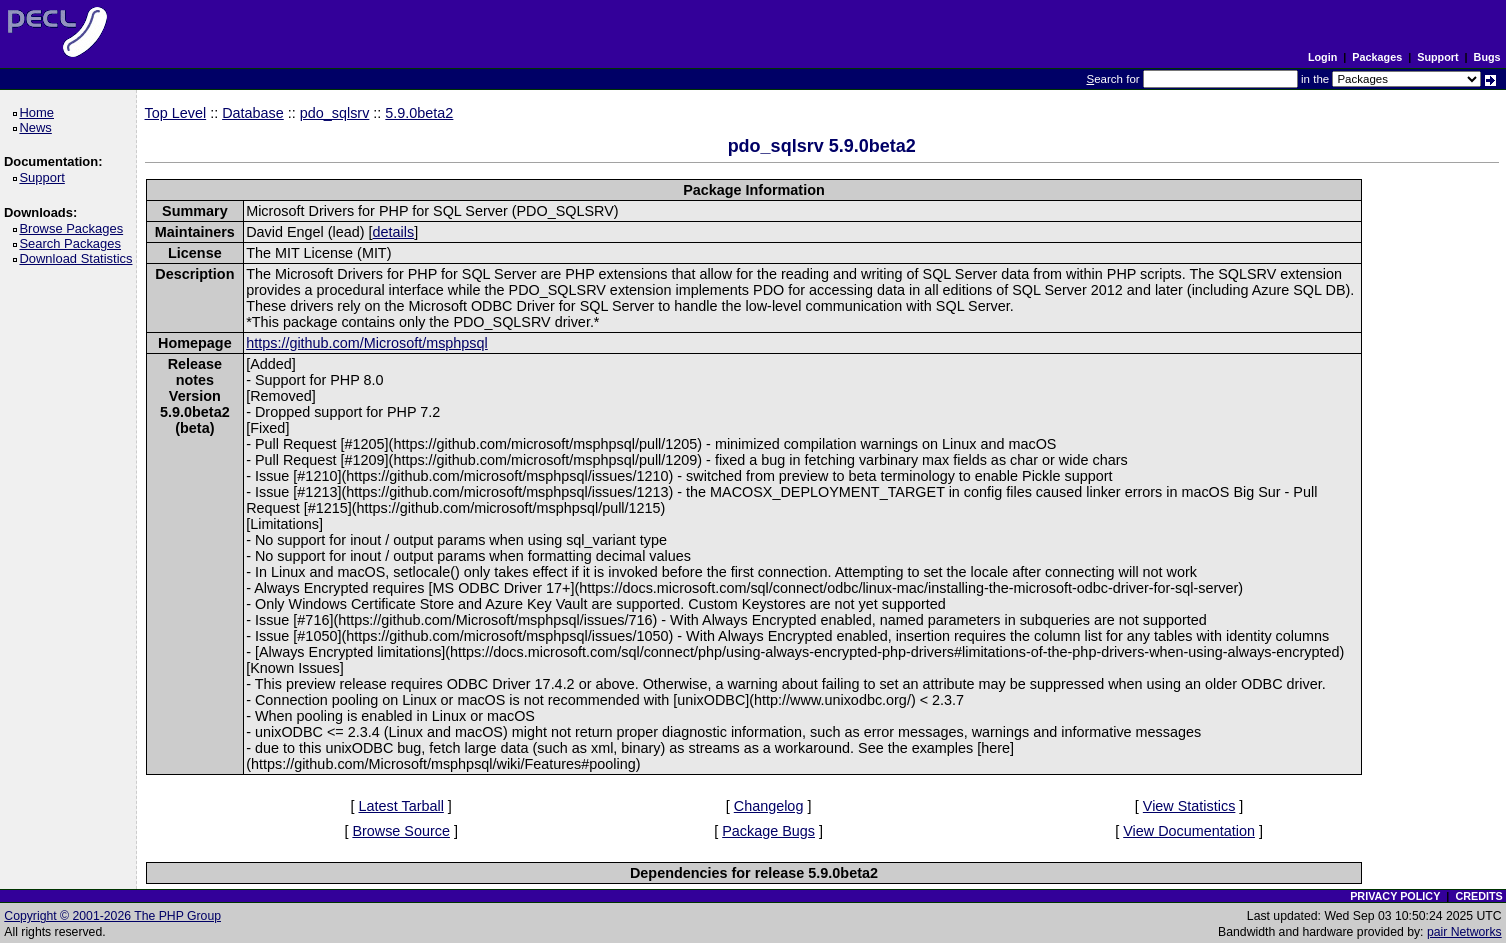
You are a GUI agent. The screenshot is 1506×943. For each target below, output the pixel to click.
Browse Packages (74, 228)
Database (253, 113)
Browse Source (401, 831)
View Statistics (1189, 806)
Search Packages (73, 243)
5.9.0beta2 (419, 113)
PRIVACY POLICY (1395, 896)
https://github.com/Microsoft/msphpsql (367, 343)
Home (39, 112)
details (394, 232)
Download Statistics (79, 258)
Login (1322, 57)
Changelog (769, 806)
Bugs (1487, 57)
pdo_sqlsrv (335, 113)
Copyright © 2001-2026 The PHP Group (112, 916)
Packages (1377, 57)
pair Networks (1464, 932)
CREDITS (1478, 896)
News (38, 127)
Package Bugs (768, 831)
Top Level (176, 113)
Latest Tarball (401, 806)
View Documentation (1189, 831)
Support (1437, 57)
